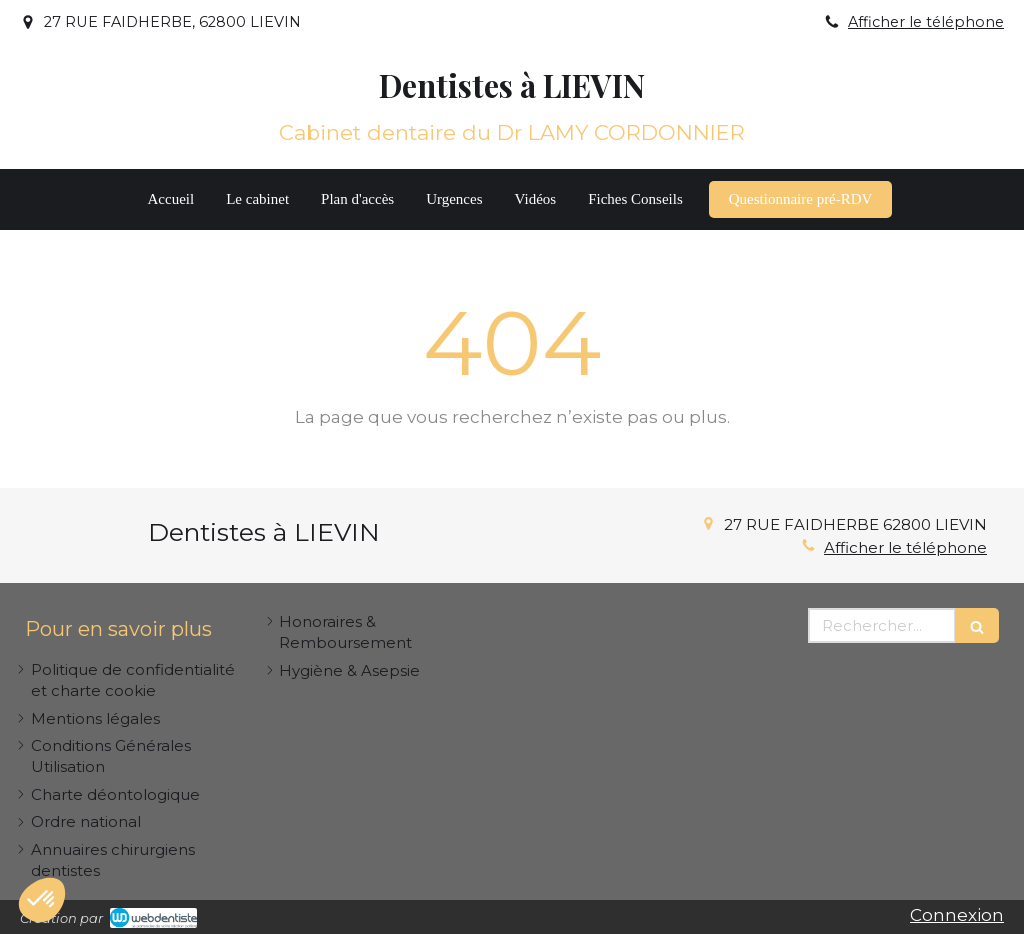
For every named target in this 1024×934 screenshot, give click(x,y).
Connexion (957, 915)
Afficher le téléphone (926, 22)
